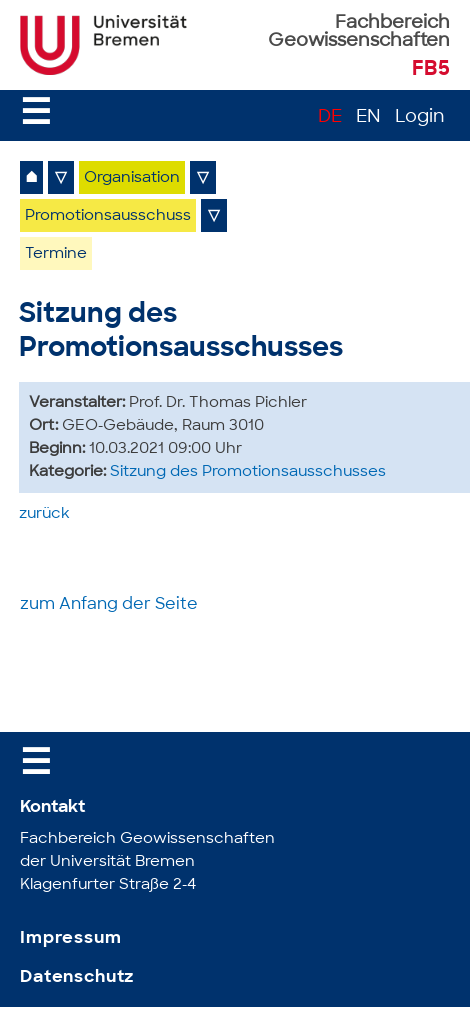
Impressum (71, 938)
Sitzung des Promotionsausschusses (248, 472)
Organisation (132, 178)
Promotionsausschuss (108, 216)
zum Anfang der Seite (109, 605)
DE (330, 117)
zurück (44, 514)
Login (420, 117)
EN (368, 117)
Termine (56, 254)
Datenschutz (77, 977)
